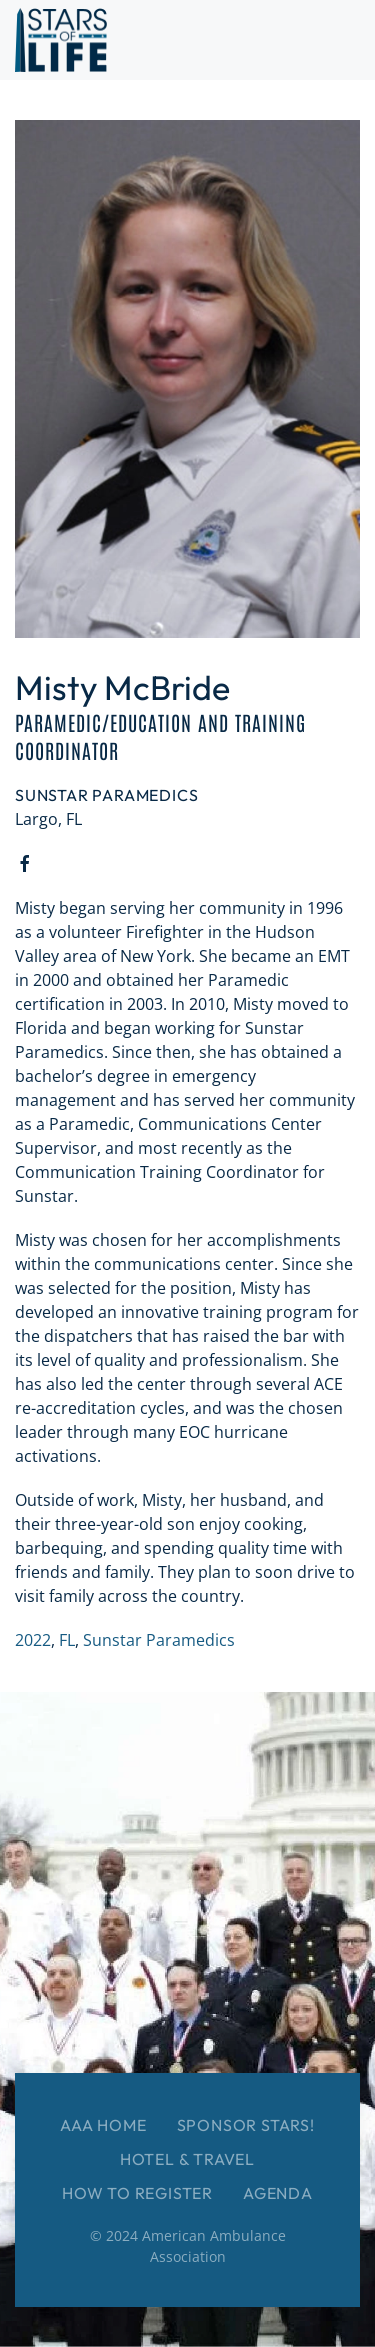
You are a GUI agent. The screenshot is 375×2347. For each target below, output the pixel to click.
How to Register (137, 2193)
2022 (33, 1640)
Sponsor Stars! (246, 2125)
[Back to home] (61, 40)
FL (67, 1640)
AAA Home (103, 2125)
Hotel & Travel (187, 2159)
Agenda (278, 2193)
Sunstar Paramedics (159, 1640)
